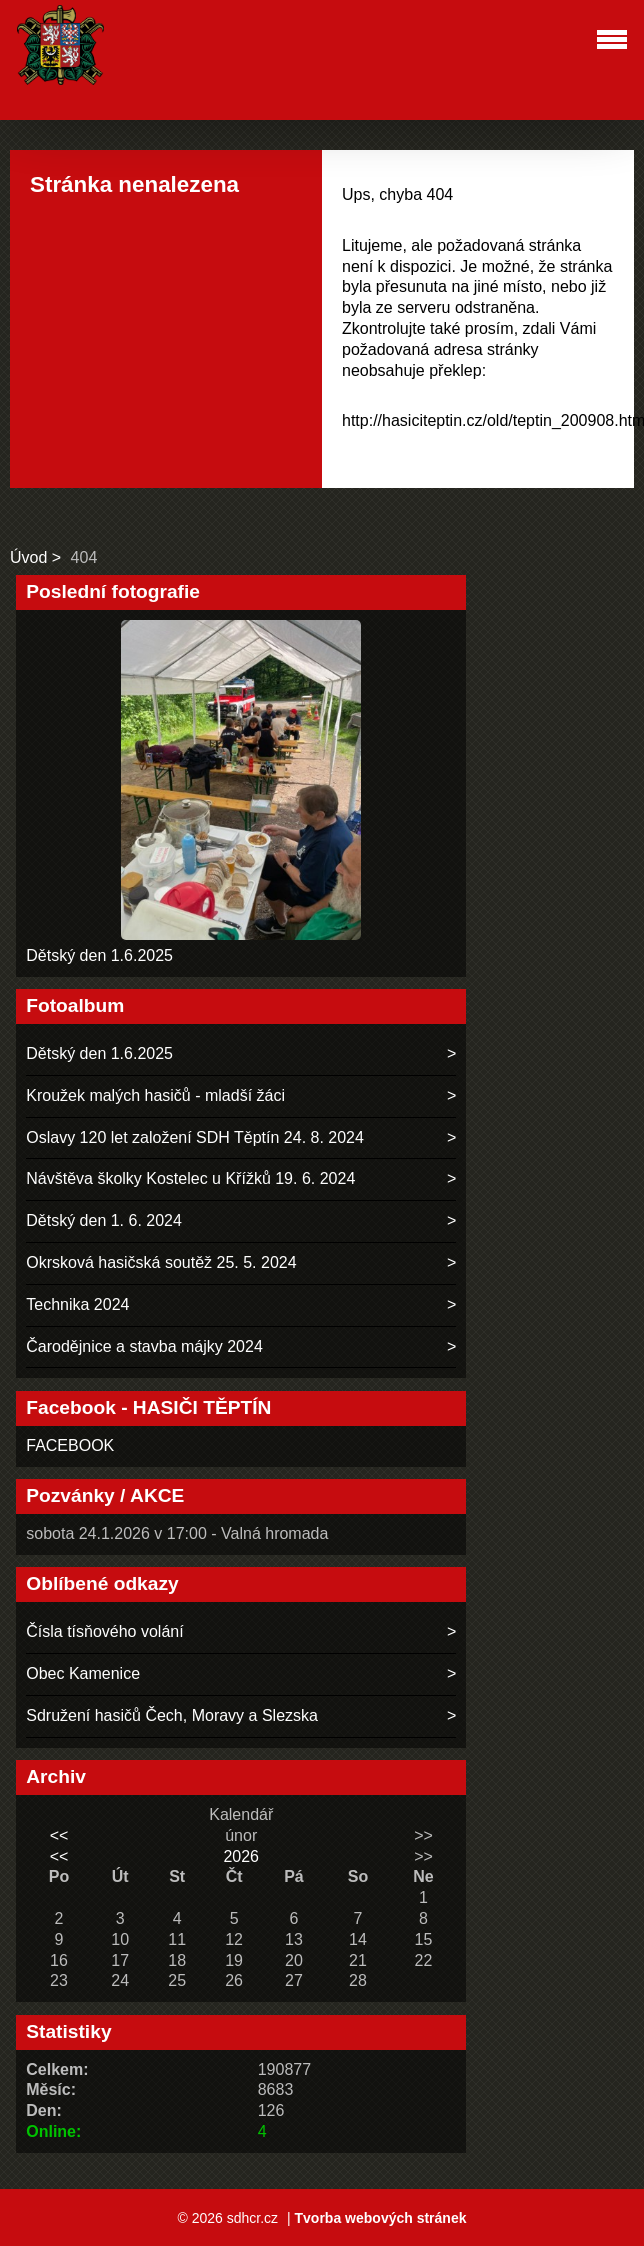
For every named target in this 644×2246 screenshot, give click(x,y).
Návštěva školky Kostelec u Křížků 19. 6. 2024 (190, 1178)
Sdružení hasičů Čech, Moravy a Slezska (172, 1715)
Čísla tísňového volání (104, 1631)
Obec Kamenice (83, 1673)
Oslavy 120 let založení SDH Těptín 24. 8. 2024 (195, 1137)
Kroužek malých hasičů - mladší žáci (155, 1095)
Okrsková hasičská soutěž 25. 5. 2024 (161, 1262)
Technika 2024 (77, 1304)
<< (59, 1835)
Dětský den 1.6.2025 (99, 955)
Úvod (28, 557)
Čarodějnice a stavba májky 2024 (144, 1346)
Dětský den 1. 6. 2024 (104, 1220)
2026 (241, 1856)
